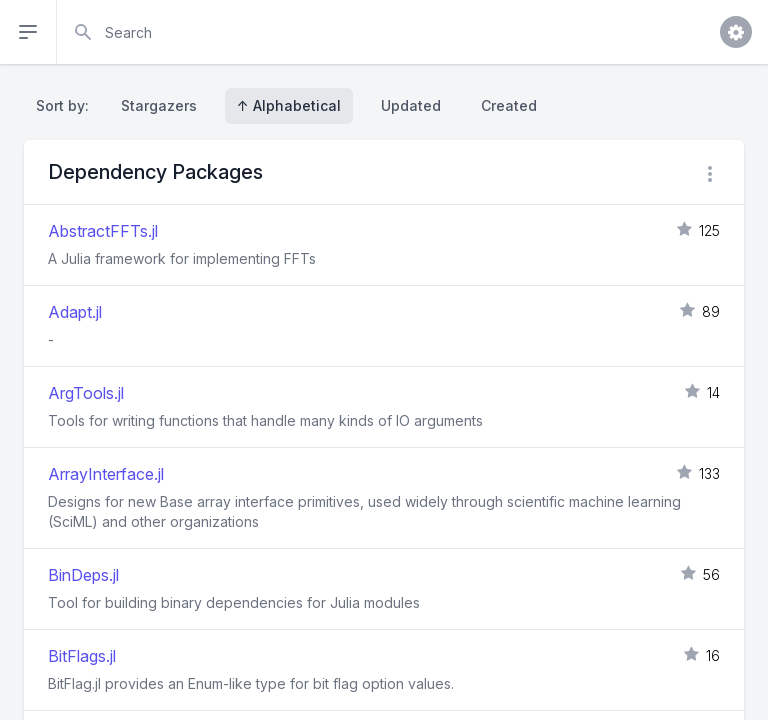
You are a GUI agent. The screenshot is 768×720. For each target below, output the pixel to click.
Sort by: (66, 105)
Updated (411, 105)
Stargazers (159, 105)
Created (509, 105)
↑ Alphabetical (289, 105)
